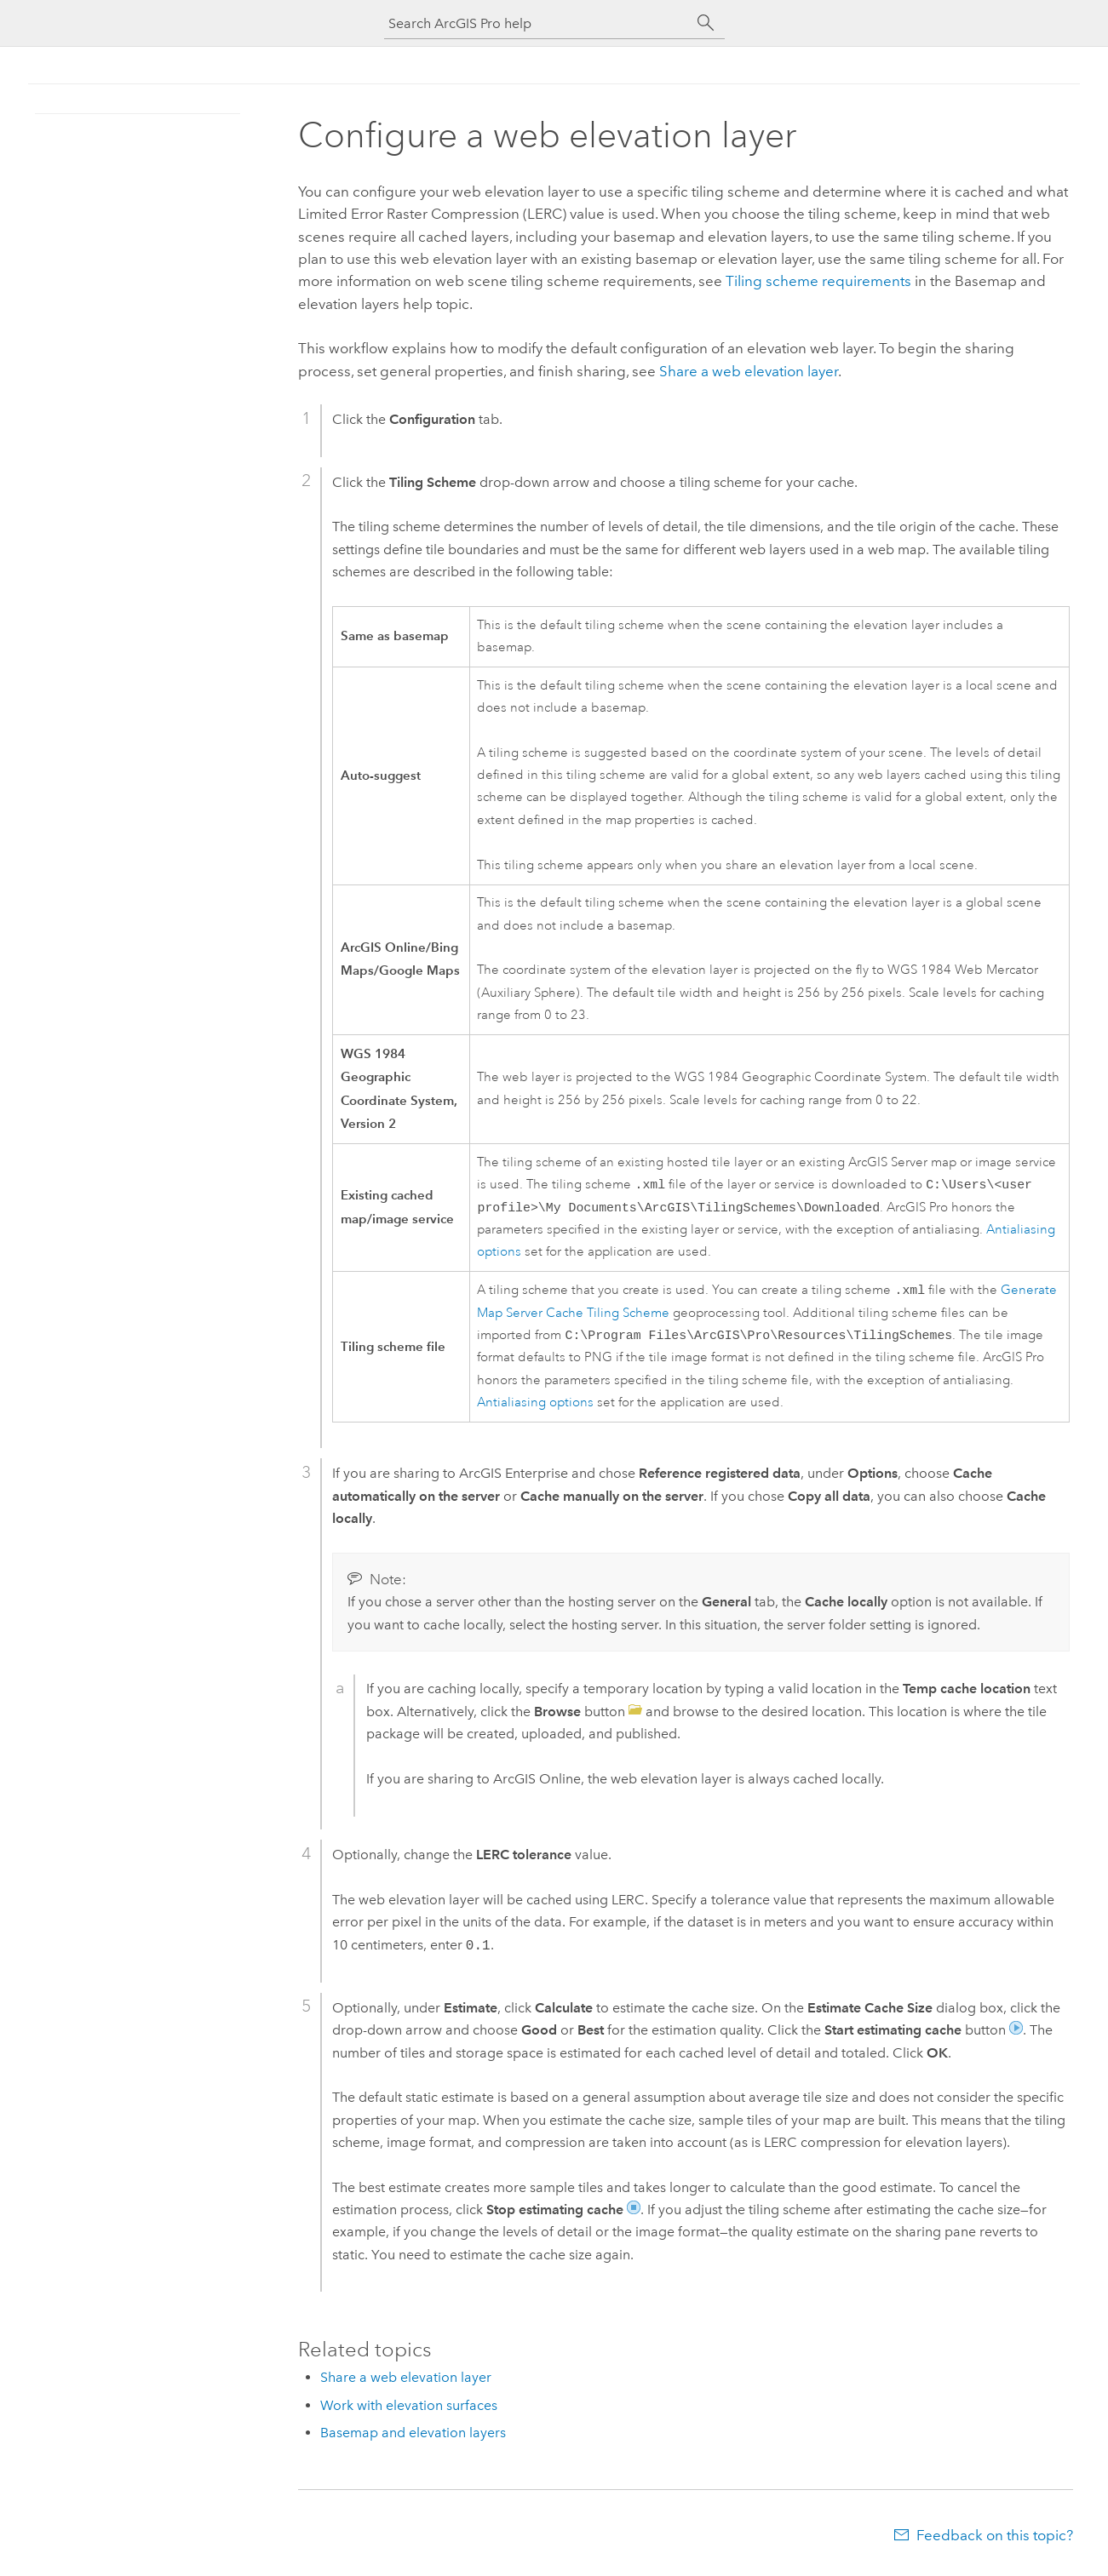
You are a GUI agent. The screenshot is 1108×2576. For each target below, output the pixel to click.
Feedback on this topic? (994, 2541)
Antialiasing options (535, 1409)
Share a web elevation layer (748, 371)
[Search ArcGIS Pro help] (537, 23)
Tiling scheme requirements (818, 280)
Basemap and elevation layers (413, 2439)
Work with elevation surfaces (408, 2412)
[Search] (706, 22)
